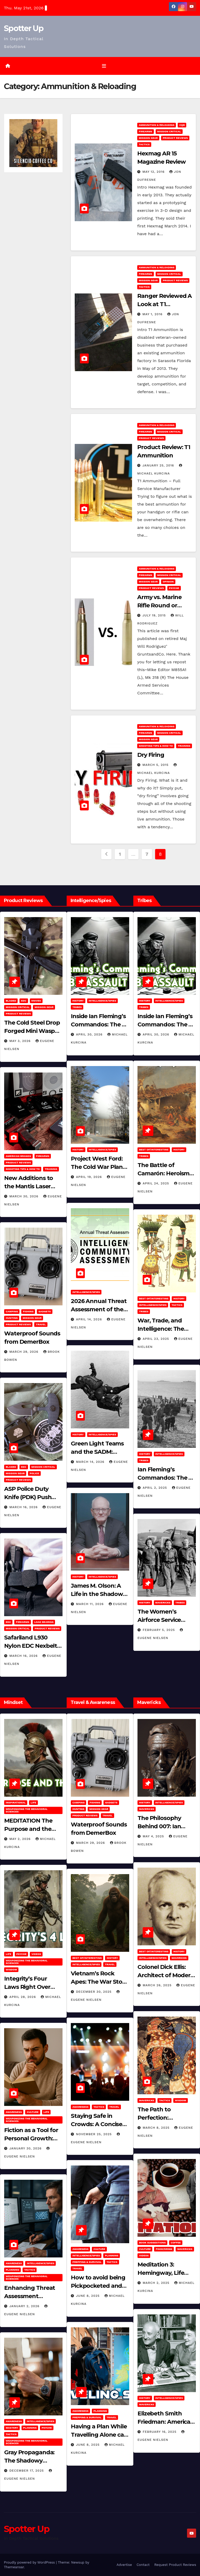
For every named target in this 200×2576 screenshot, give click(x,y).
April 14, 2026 (89, 1319)
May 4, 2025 (154, 1836)
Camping (12, 1311)
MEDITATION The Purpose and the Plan (28, 1829)
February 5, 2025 (159, 1630)
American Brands (18, 1156)
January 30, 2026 (26, 2148)
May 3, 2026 (20, 1041)
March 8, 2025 (157, 2127)
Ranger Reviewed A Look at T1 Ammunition (164, 304)
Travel (41, 1324)
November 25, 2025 (94, 2134)
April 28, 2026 (23, 1997)
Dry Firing (150, 754)
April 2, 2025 (155, 1488)
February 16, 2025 (160, 2432)
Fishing (28, 1311)
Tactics (144, 144)
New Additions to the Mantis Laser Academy (28, 1186)
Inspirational (16, 1802)
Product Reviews (175, 137)
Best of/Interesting (153, 1149)
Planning (12, 2269)
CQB (182, 125)
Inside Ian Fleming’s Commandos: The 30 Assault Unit (99, 1024)
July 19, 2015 (154, 615)
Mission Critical (169, 131)
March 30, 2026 (24, 1196)
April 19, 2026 (89, 1177)
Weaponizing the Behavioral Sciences (26, 1810)
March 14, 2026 (91, 1462)
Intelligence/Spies (102, 1000)
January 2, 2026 (25, 2306)
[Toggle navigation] (104, 65)
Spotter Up (23, 28)
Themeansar (14, 2567)
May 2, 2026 (20, 1839)
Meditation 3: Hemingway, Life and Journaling (160, 2273)
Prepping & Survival (87, 2262)
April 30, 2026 (90, 1034)
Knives (36, 1000)
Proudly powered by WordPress (30, 2562)
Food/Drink (164, 2249)
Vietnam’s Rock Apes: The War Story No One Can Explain (99, 1982)
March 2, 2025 (157, 2283)
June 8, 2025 (88, 2296)
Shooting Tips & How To (156, 745)
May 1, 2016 (153, 314)
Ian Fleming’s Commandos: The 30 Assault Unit (166, 1478)
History (78, 1000)
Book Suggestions (152, 2242)
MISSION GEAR (148, 137)
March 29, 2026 (24, 1352)
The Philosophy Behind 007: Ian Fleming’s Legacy (161, 1826)
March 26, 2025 (158, 1985)
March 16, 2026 (24, 1507)
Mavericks (162, 1602)
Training (184, 745)
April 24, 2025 (156, 1183)
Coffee (176, 2242)
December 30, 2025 (94, 1992)
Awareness (14, 2112)
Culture (32, 2112)
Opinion (168, 581)
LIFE (33, 1802)
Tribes (77, 1007)
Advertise (124, 2565)
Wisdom (11, 1969)
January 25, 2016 (158, 465)
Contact (142, 2565)
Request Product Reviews (175, 2565)
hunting (12, 1317)
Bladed (11, 1000)
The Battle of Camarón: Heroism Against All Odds (163, 1173)
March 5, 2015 (156, 765)
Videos (36, 1954)
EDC (23, 1000)
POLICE (34, 1473)
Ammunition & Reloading (156, 125)
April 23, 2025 (156, 1339)
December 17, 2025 (27, 2470)
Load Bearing (43, 1622)
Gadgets (44, 1311)
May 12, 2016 (154, 172)
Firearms (145, 131)
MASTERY (12, 2427)
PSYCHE (174, 588)
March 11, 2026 (90, 1604)
